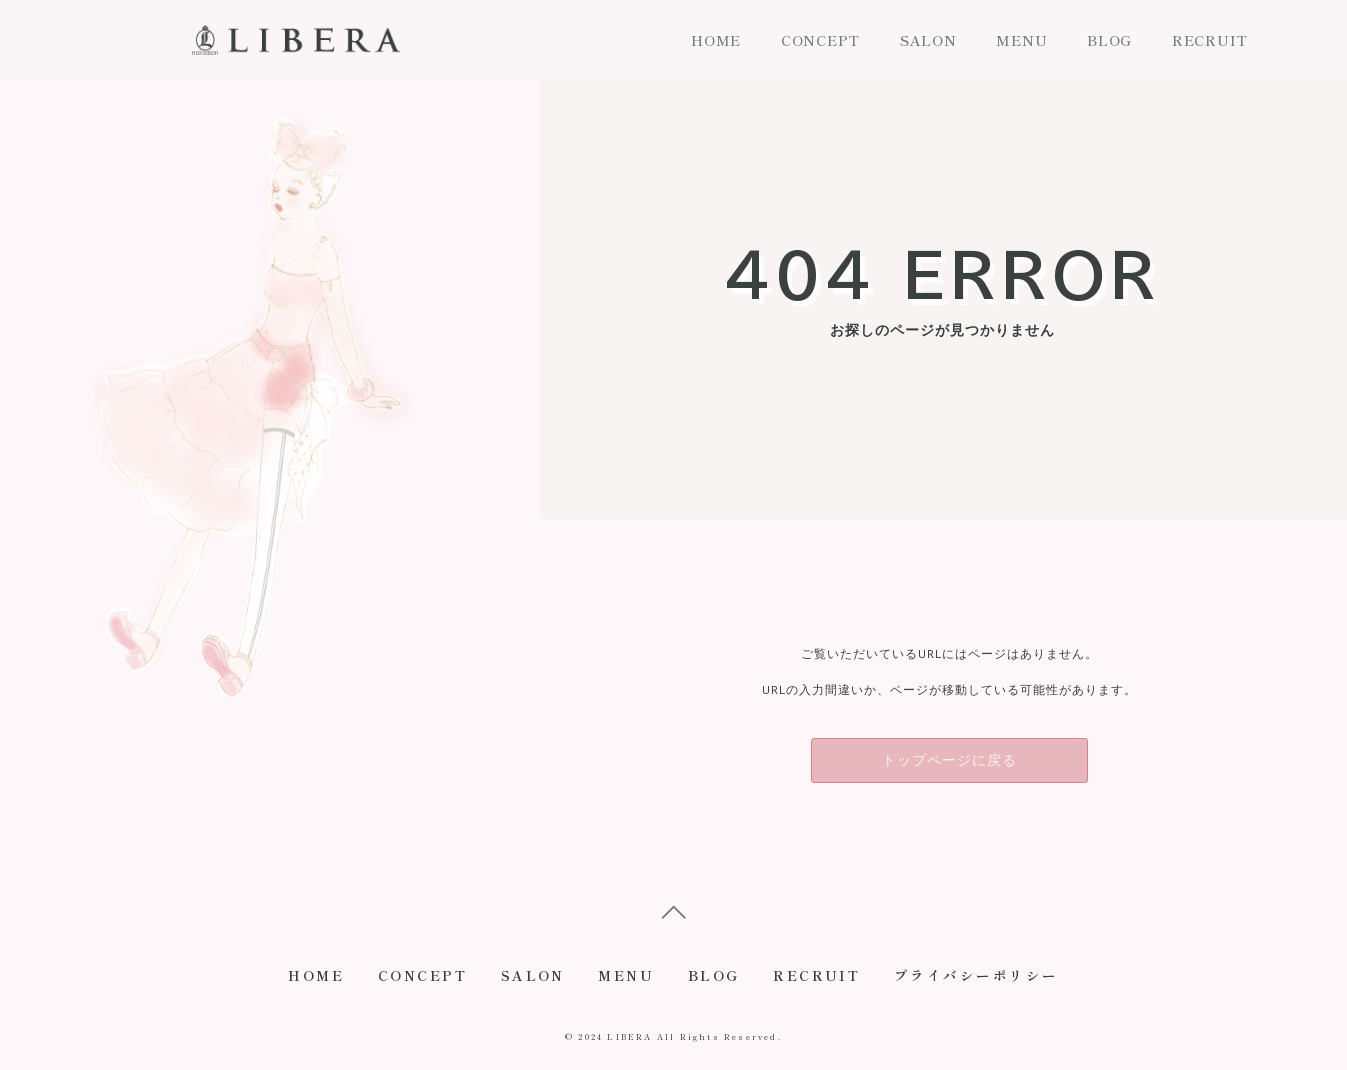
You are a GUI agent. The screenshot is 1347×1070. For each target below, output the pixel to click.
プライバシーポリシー (992, 980)
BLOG (1109, 40)
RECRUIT (1210, 40)
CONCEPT (820, 40)
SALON (928, 40)
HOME (716, 40)
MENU (1021, 40)
